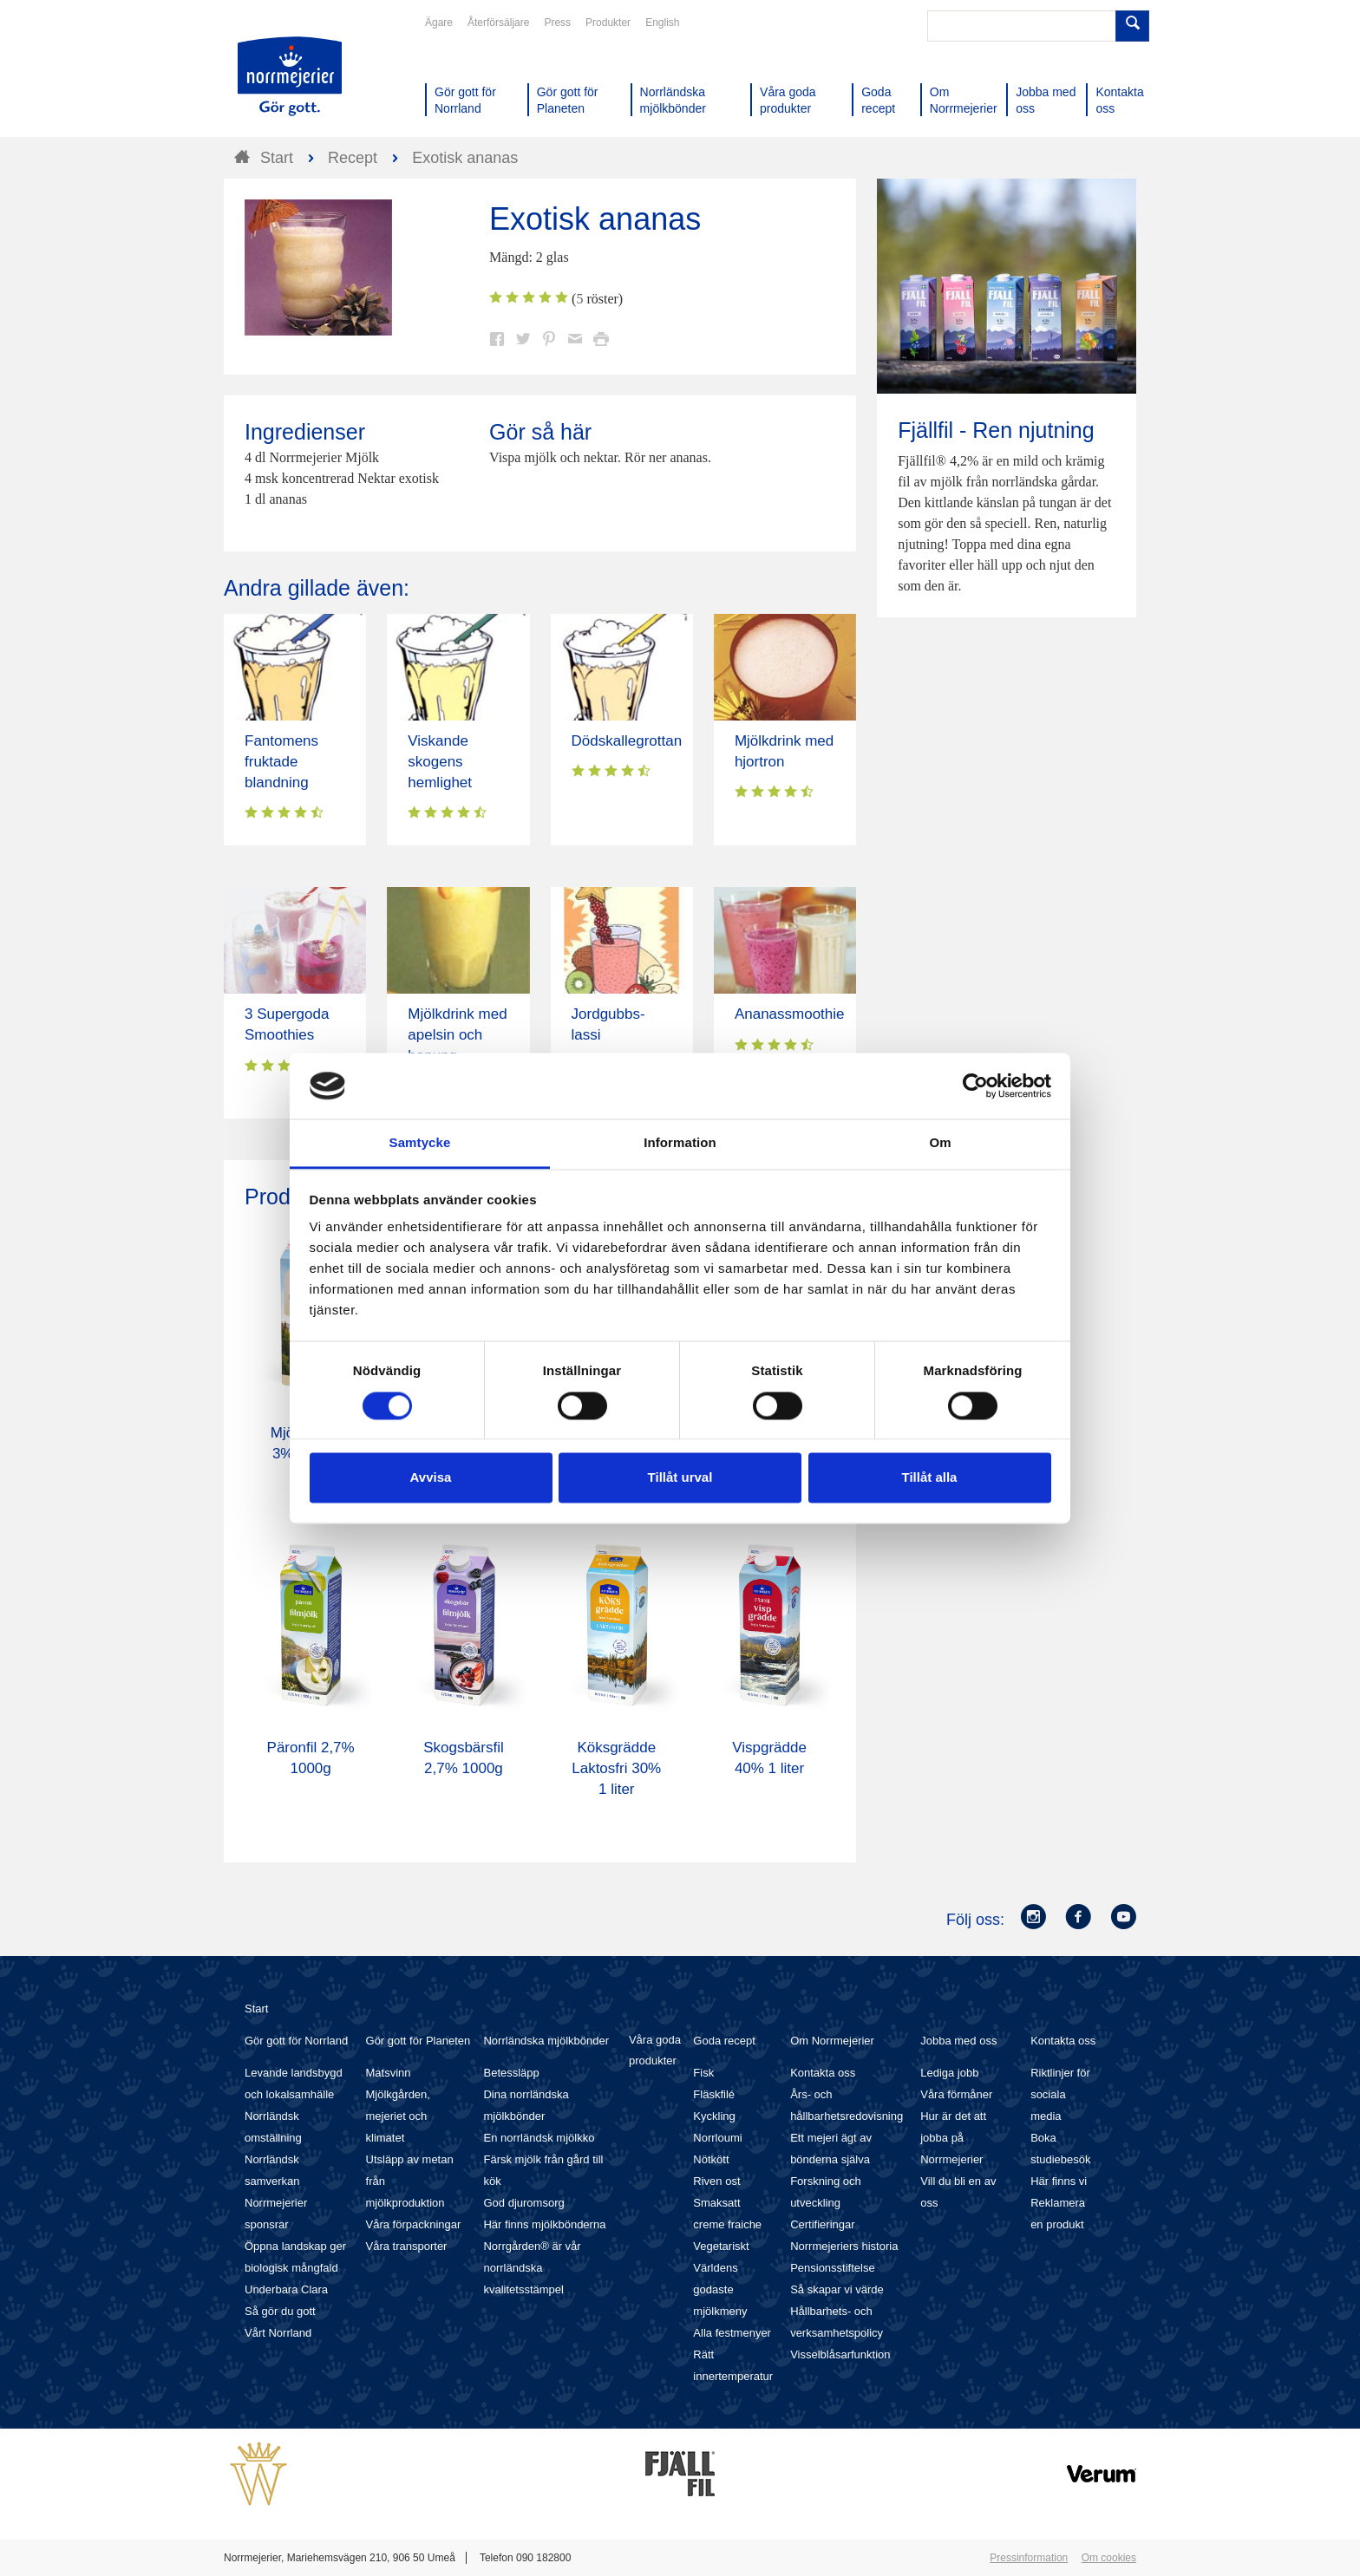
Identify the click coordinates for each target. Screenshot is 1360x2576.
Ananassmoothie (790, 1014)
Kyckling (714, 2116)
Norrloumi (717, 2137)
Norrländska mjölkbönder (546, 2040)
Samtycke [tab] (420, 1143)
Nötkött (711, 2159)
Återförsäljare (498, 22)
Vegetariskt (721, 2246)
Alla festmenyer (732, 2332)
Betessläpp (511, 2072)
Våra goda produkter (655, 2050)
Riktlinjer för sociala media (1060, 2094)
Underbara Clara (286, 2289)
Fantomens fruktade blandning (281, 762)
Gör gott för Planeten (418, 2040)
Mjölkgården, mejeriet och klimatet (398, 2116)
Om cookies (1109, 2558)
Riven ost (716, 2181)
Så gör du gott (280, 2311)
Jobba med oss (958, 2040)
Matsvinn (388, 2072)
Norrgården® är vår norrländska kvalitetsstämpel (531, 2268)
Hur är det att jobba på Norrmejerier (953, 2138)
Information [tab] (680, 1143)
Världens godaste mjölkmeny (720, 2289)
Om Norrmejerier (832, 2040)
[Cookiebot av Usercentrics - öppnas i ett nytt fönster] (975, 1086)
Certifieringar (822, 2224)
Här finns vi (1058, 2181)
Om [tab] (940, 1143)
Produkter (608, 22)
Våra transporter (407, 2246)
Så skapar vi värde (837, 2289)
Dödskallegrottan (627, 741)
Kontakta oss (822, 2072)
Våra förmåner (956, 2094)
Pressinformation (1029, 2558)
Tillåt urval (680, 1478)
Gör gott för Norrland (296, 2040)
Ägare (439, 22)
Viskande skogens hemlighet (440, 762)
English (662, 22)
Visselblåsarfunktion (840, 2354)
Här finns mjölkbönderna (544, 2224)
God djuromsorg (523, 2202)
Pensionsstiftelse (832, 2267)
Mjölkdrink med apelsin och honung (457, 1035)
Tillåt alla (930, 1478)
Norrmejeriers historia (844, 2246)
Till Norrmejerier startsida (290, 76)
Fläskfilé (714, 2094)
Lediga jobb (949, 2072)
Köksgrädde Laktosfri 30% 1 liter (616, 1768)
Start (256, 2008)
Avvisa (431, 1478)
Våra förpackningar (413, 2224)
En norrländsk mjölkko (538, 2137)
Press (557, 22)
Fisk (703, 2072)
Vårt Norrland (278, 2332)
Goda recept (724, 2040)
